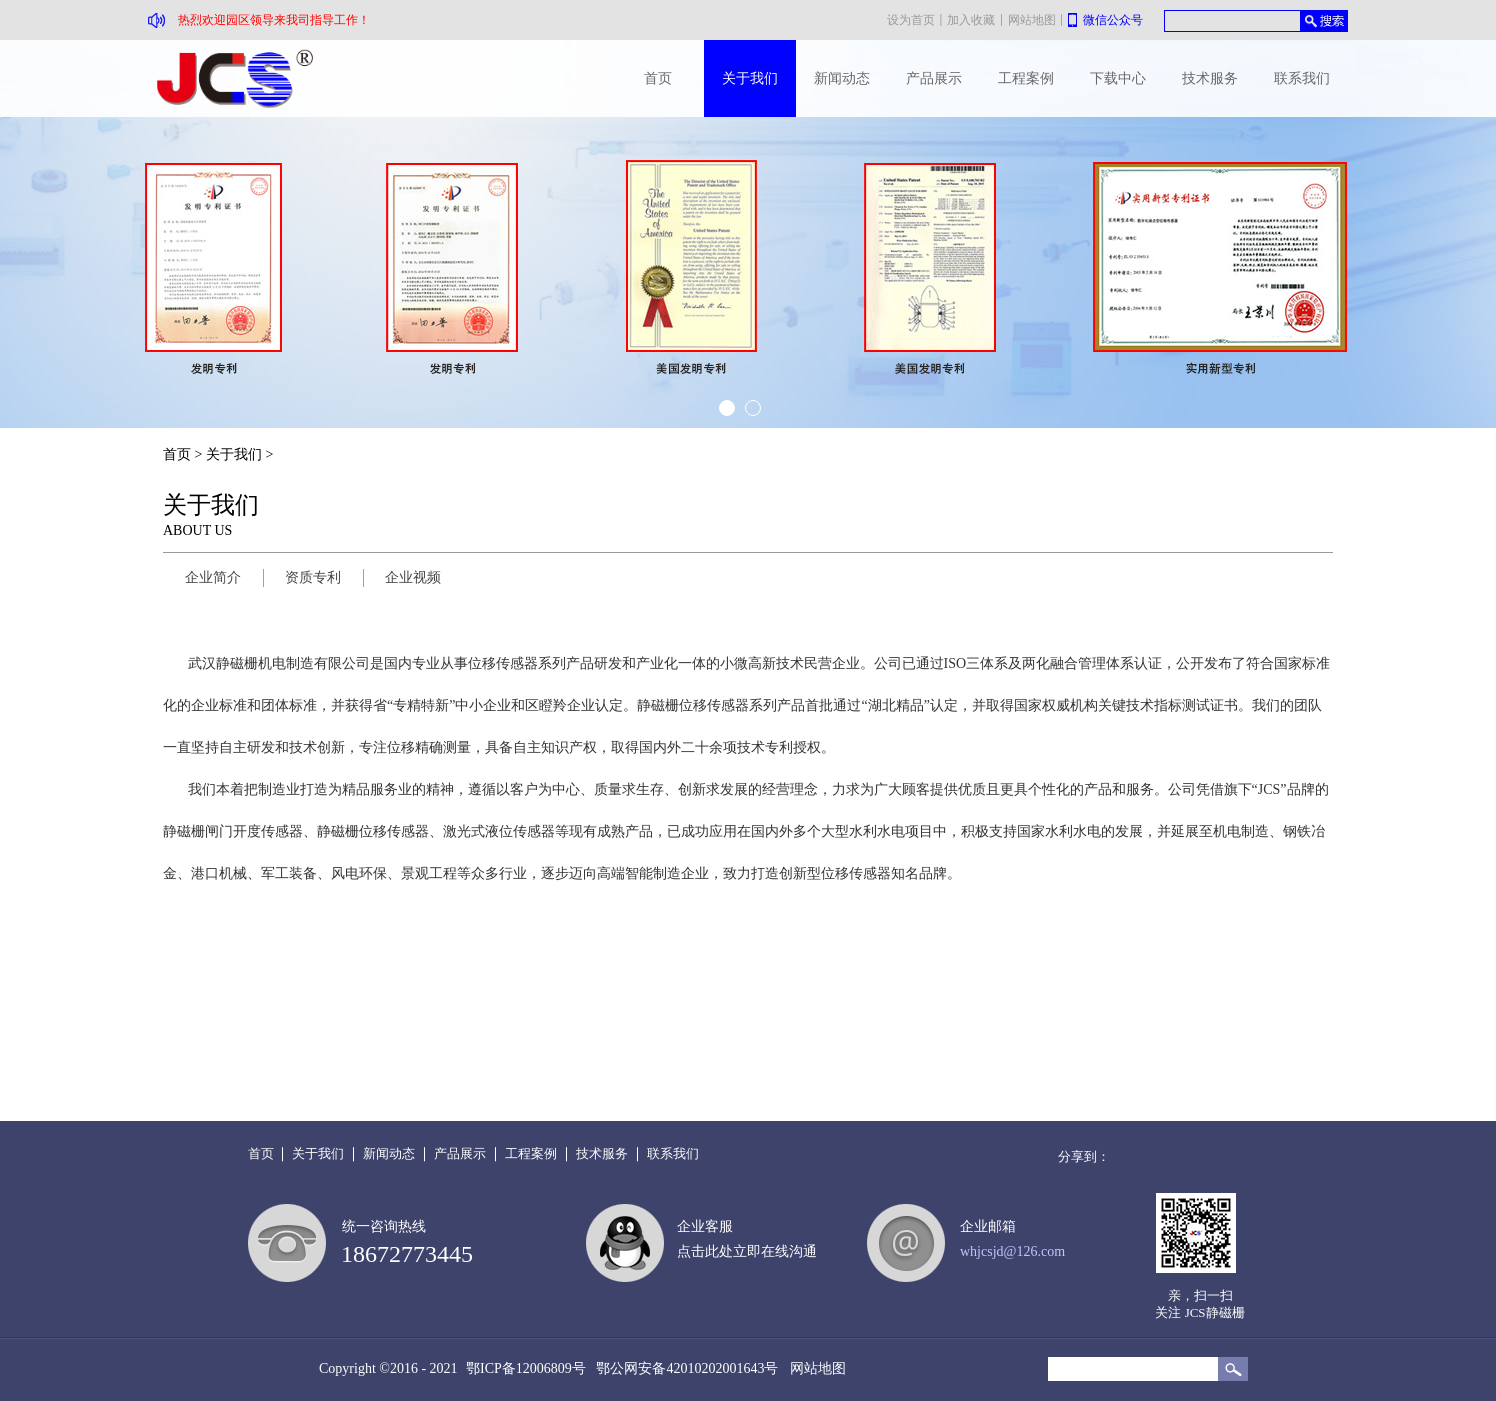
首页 (658, 78)
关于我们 (234, 454)
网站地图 (814, 1368)
